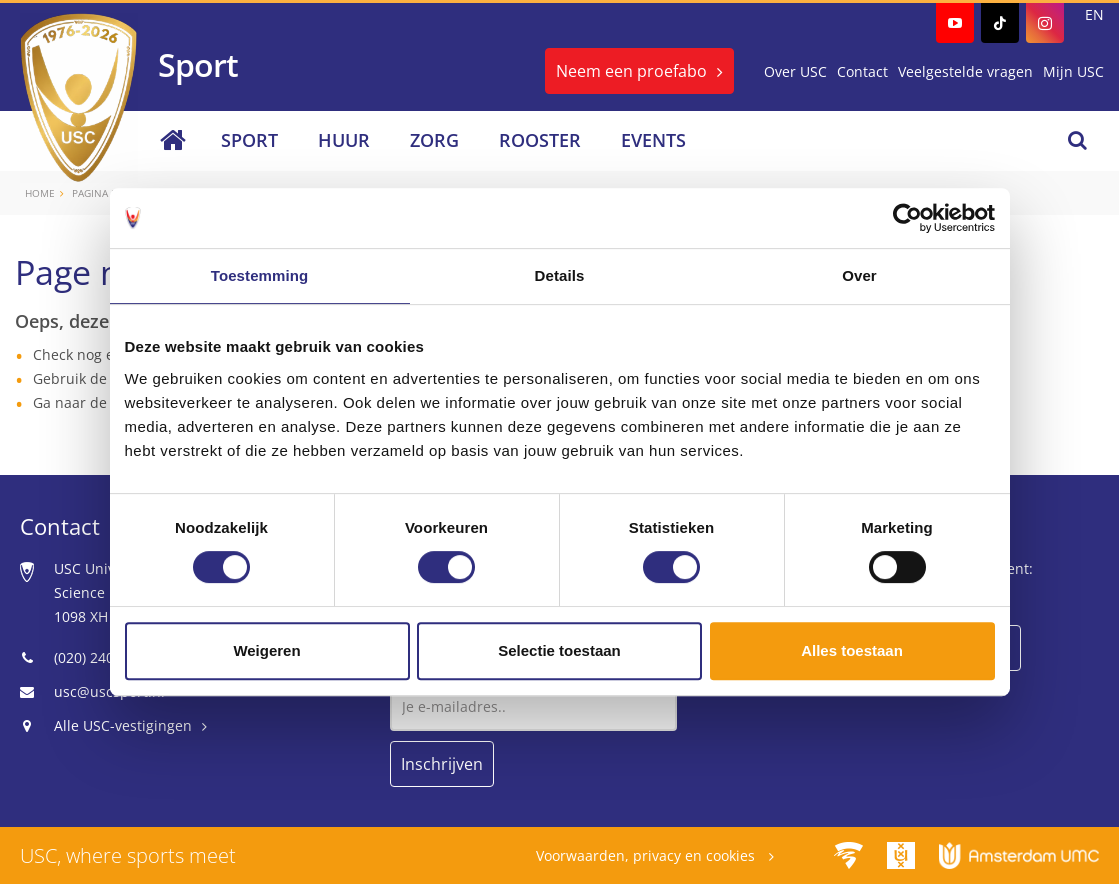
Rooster (540, 140)
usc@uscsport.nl (109, 691)
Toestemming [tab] (260, 275)
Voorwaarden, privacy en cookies (647, 855)
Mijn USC (1073, 71)
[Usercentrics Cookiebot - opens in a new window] (907, 218)
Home (40, 193)
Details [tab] (560, 275)
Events (653, 140)
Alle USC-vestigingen (123, 725)
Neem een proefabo (631, 71)
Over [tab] (859, 275)
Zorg (434, 140)
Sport (249, 140)
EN (1094, 14)
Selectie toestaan (559, 650)
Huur (344, 140)
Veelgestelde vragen (965, 71)
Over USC (795, 71)
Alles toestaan (852, 650)
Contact (862, 71)
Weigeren (266, 650)
